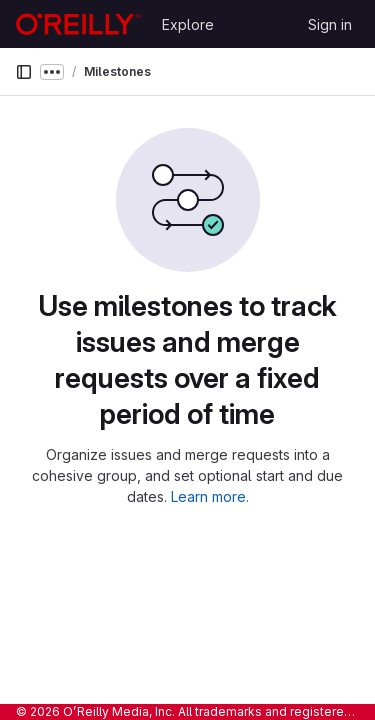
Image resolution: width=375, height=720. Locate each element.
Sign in (330, 24)
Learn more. (210, 496)
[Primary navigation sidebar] (24, 72)
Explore (188, 24)
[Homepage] (78, 24)
